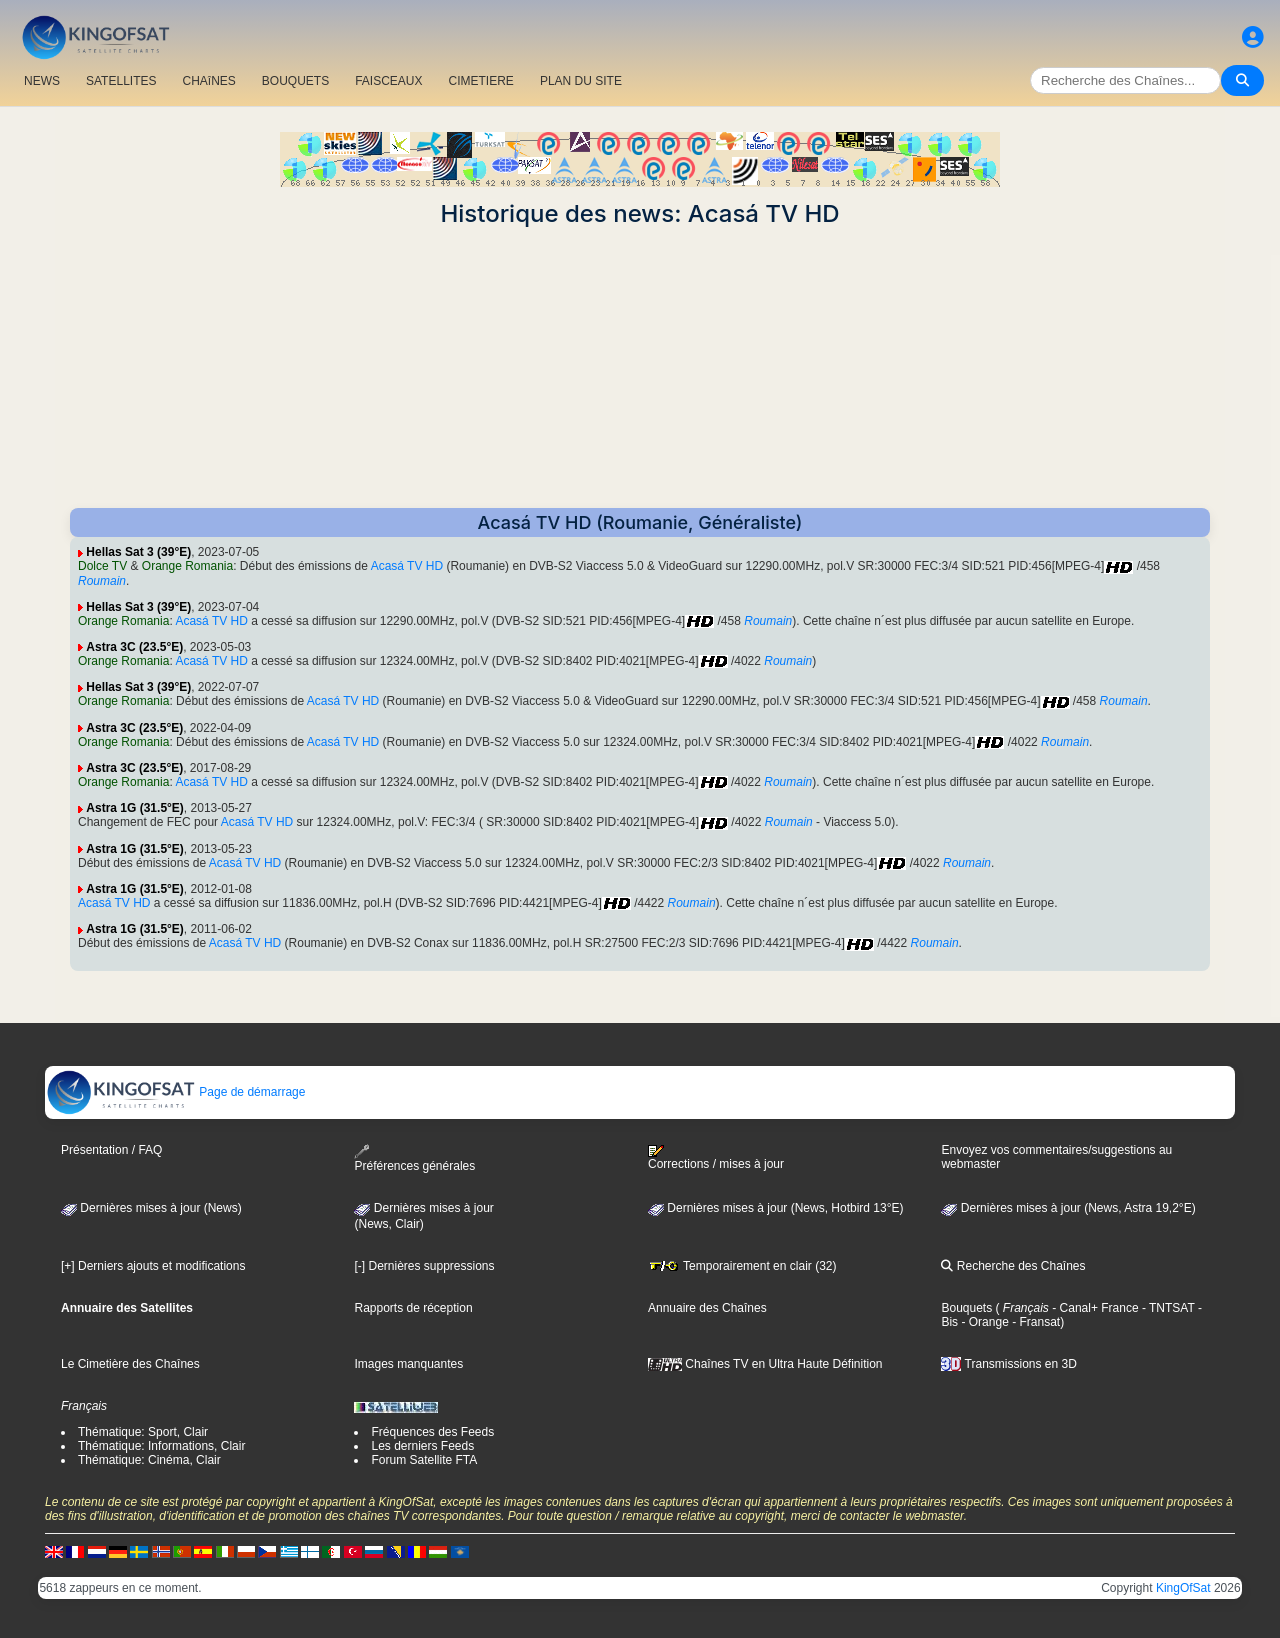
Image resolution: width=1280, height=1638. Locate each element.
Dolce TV (102, 566)
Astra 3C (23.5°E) (134, 647)
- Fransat (1034, 1322)
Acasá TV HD (407, 566)
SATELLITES (121, 81)
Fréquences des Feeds (432, 1432)
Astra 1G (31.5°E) (135, 808)
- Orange (983, 1322)
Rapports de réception (413, 1308)
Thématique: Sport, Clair (143, 1432)
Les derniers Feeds (422, 1446)
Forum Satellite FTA (424, 1460)
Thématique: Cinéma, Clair (149, 1460)
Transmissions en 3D (1008, 1364)
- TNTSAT (1167, 1308)
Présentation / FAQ (111, 1150)
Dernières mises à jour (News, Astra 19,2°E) (1068, 1208)
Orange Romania (187, 566)
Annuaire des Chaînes (707, 1308)
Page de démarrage (175, 1092)
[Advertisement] (640, 368)
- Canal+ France (1094, 1308)
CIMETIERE (481, 81)
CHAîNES (208, 81)
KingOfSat (1183, 1588)
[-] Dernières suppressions (424, 1266)
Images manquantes (408, 1364)
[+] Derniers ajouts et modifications (153, 1266)
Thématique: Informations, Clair (161, 1446)
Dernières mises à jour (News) (151, 1208)
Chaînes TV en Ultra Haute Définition (765, 1364)
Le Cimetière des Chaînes (130, 1364)
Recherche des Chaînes (1013, 1266)
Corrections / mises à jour (716, 1158)
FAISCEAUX (388, 81)
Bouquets (966, 1308)
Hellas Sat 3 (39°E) (138, 552)
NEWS (42, 81)
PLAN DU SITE (581, 81)
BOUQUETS (295, 81)
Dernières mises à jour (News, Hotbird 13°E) (776, 1208)
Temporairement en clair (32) (742, 1266)
